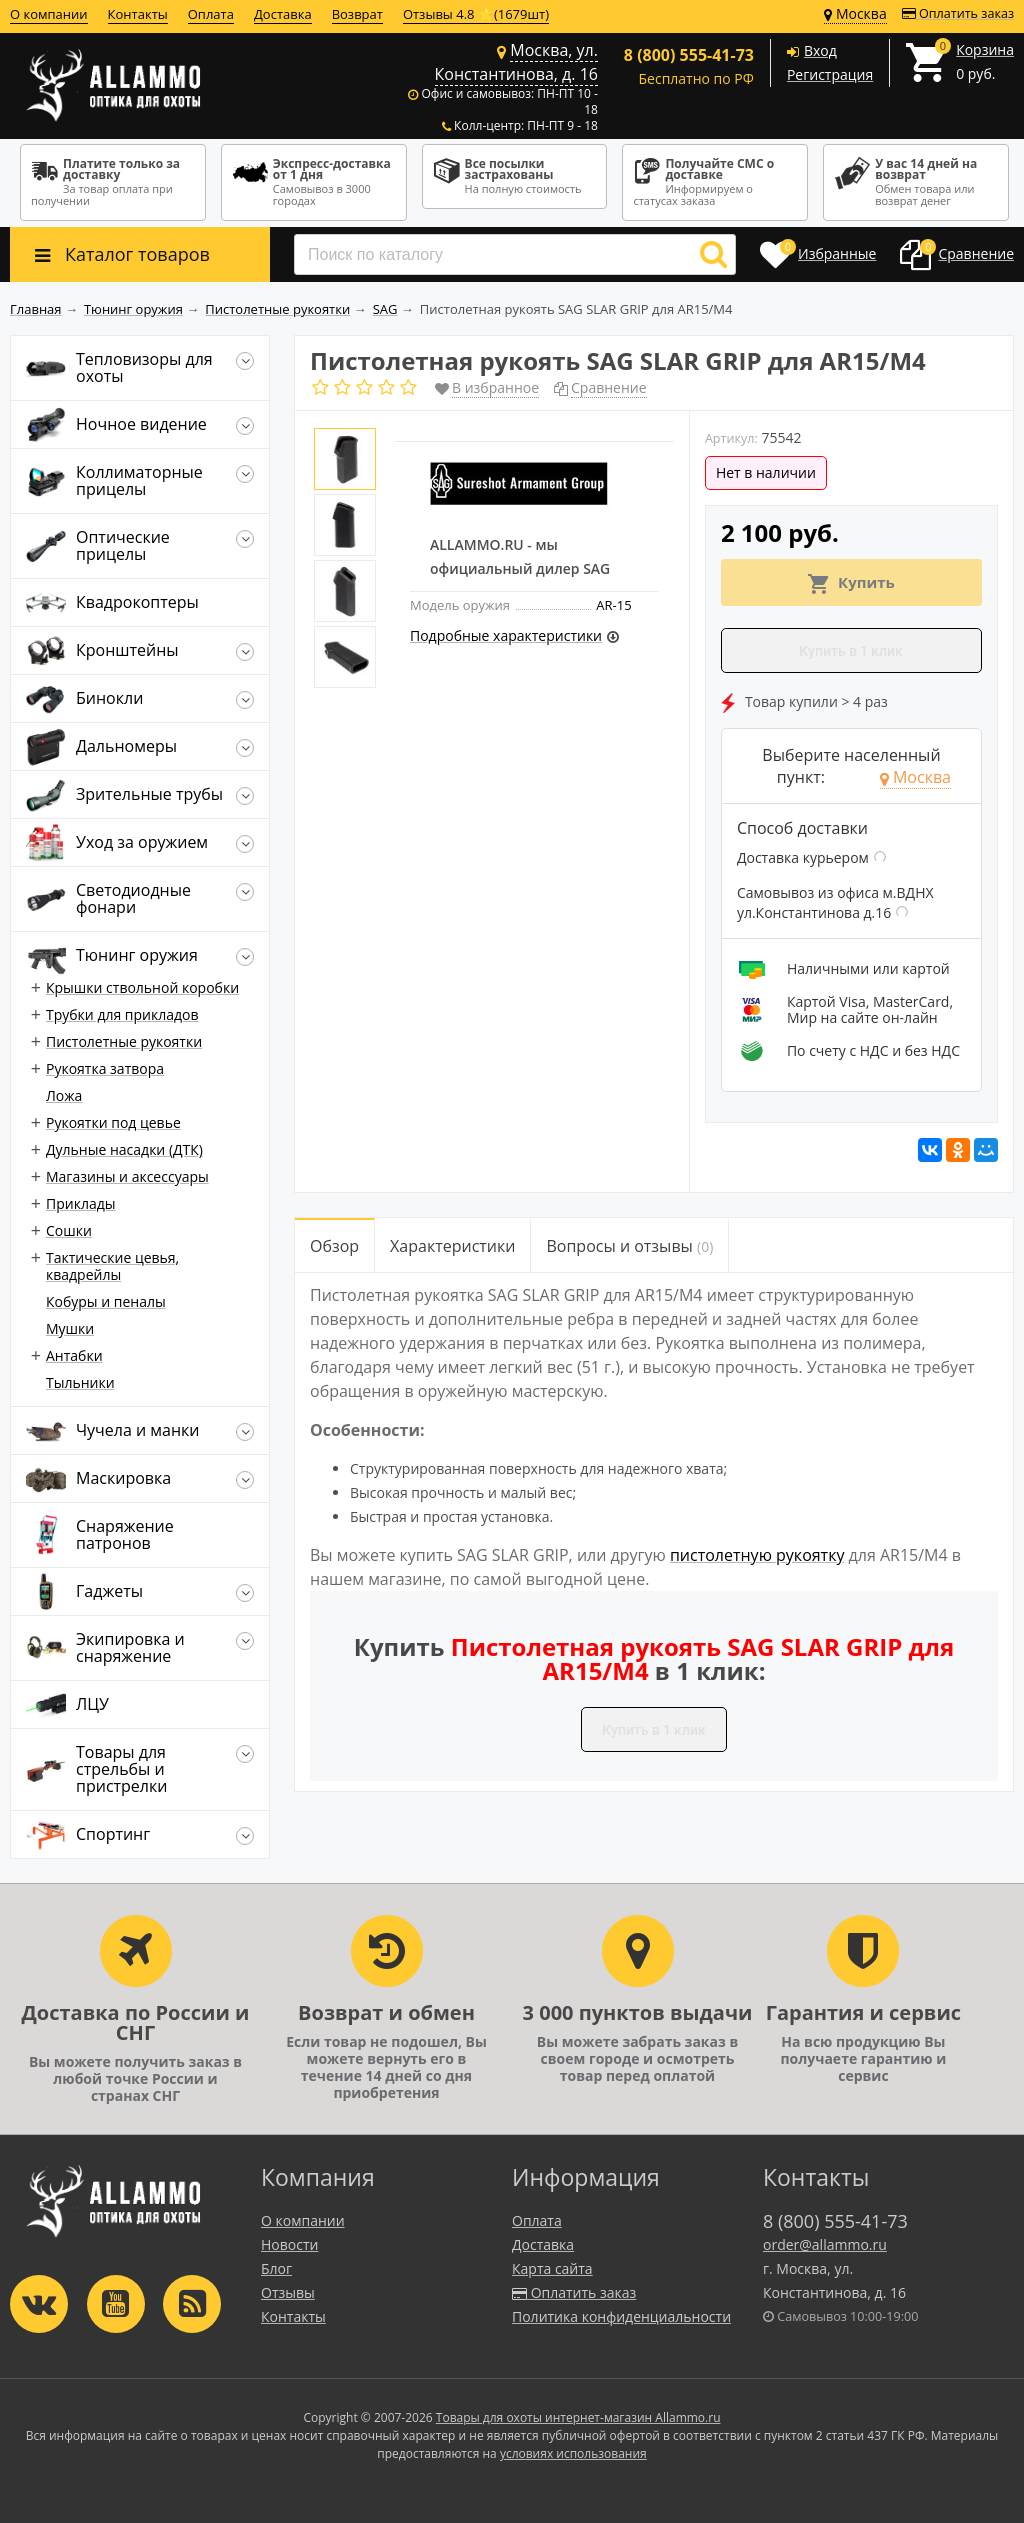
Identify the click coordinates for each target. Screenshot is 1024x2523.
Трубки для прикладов (122, 1014)
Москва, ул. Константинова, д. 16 (516, 62)
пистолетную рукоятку (757, 1555)
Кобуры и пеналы (106, 1301)
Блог (276, 2268)
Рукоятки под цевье (113, 1122)
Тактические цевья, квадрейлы (112, 1266)
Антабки (74, 1355)
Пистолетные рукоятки (124, 1041)
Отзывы (288, 2292)
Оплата (211, 14)
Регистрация (830, 74)
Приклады (80, 1203)
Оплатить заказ (958, 13)
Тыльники (80, 1382)
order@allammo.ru (825, 2244)
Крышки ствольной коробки (142, 987)
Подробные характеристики (506, 635)
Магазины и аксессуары (127, 1176)
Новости (289, 2244)
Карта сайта (552, 2268)
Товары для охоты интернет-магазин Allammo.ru (578, 2417)
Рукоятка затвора (105, 1068)
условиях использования (573, 2453)
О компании (49, 14)
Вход (820, 50)
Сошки (69, 1230)
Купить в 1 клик (851, 651)
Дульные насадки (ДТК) (124, 1149)
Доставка (283, 14)
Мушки (70, 1328)
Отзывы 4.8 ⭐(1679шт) (476, 14)
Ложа (64, 1095)
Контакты (138, 14)
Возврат (357, 14)
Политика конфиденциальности (621, 2316)
